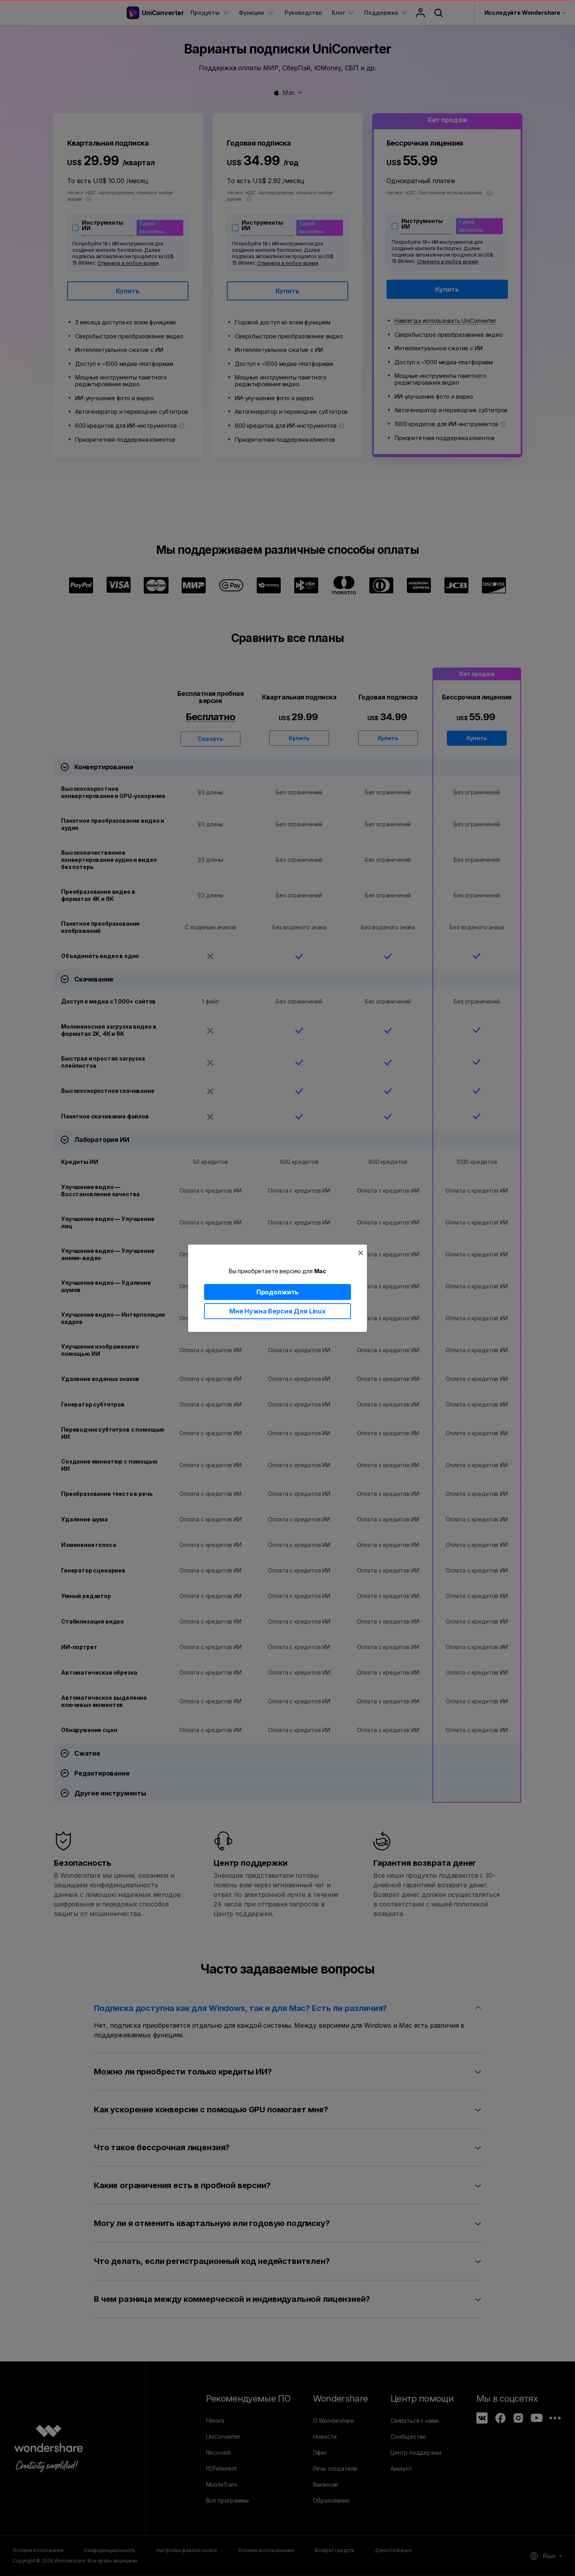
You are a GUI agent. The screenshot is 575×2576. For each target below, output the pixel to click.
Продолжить (277, 1292)
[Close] (360, 1252)
